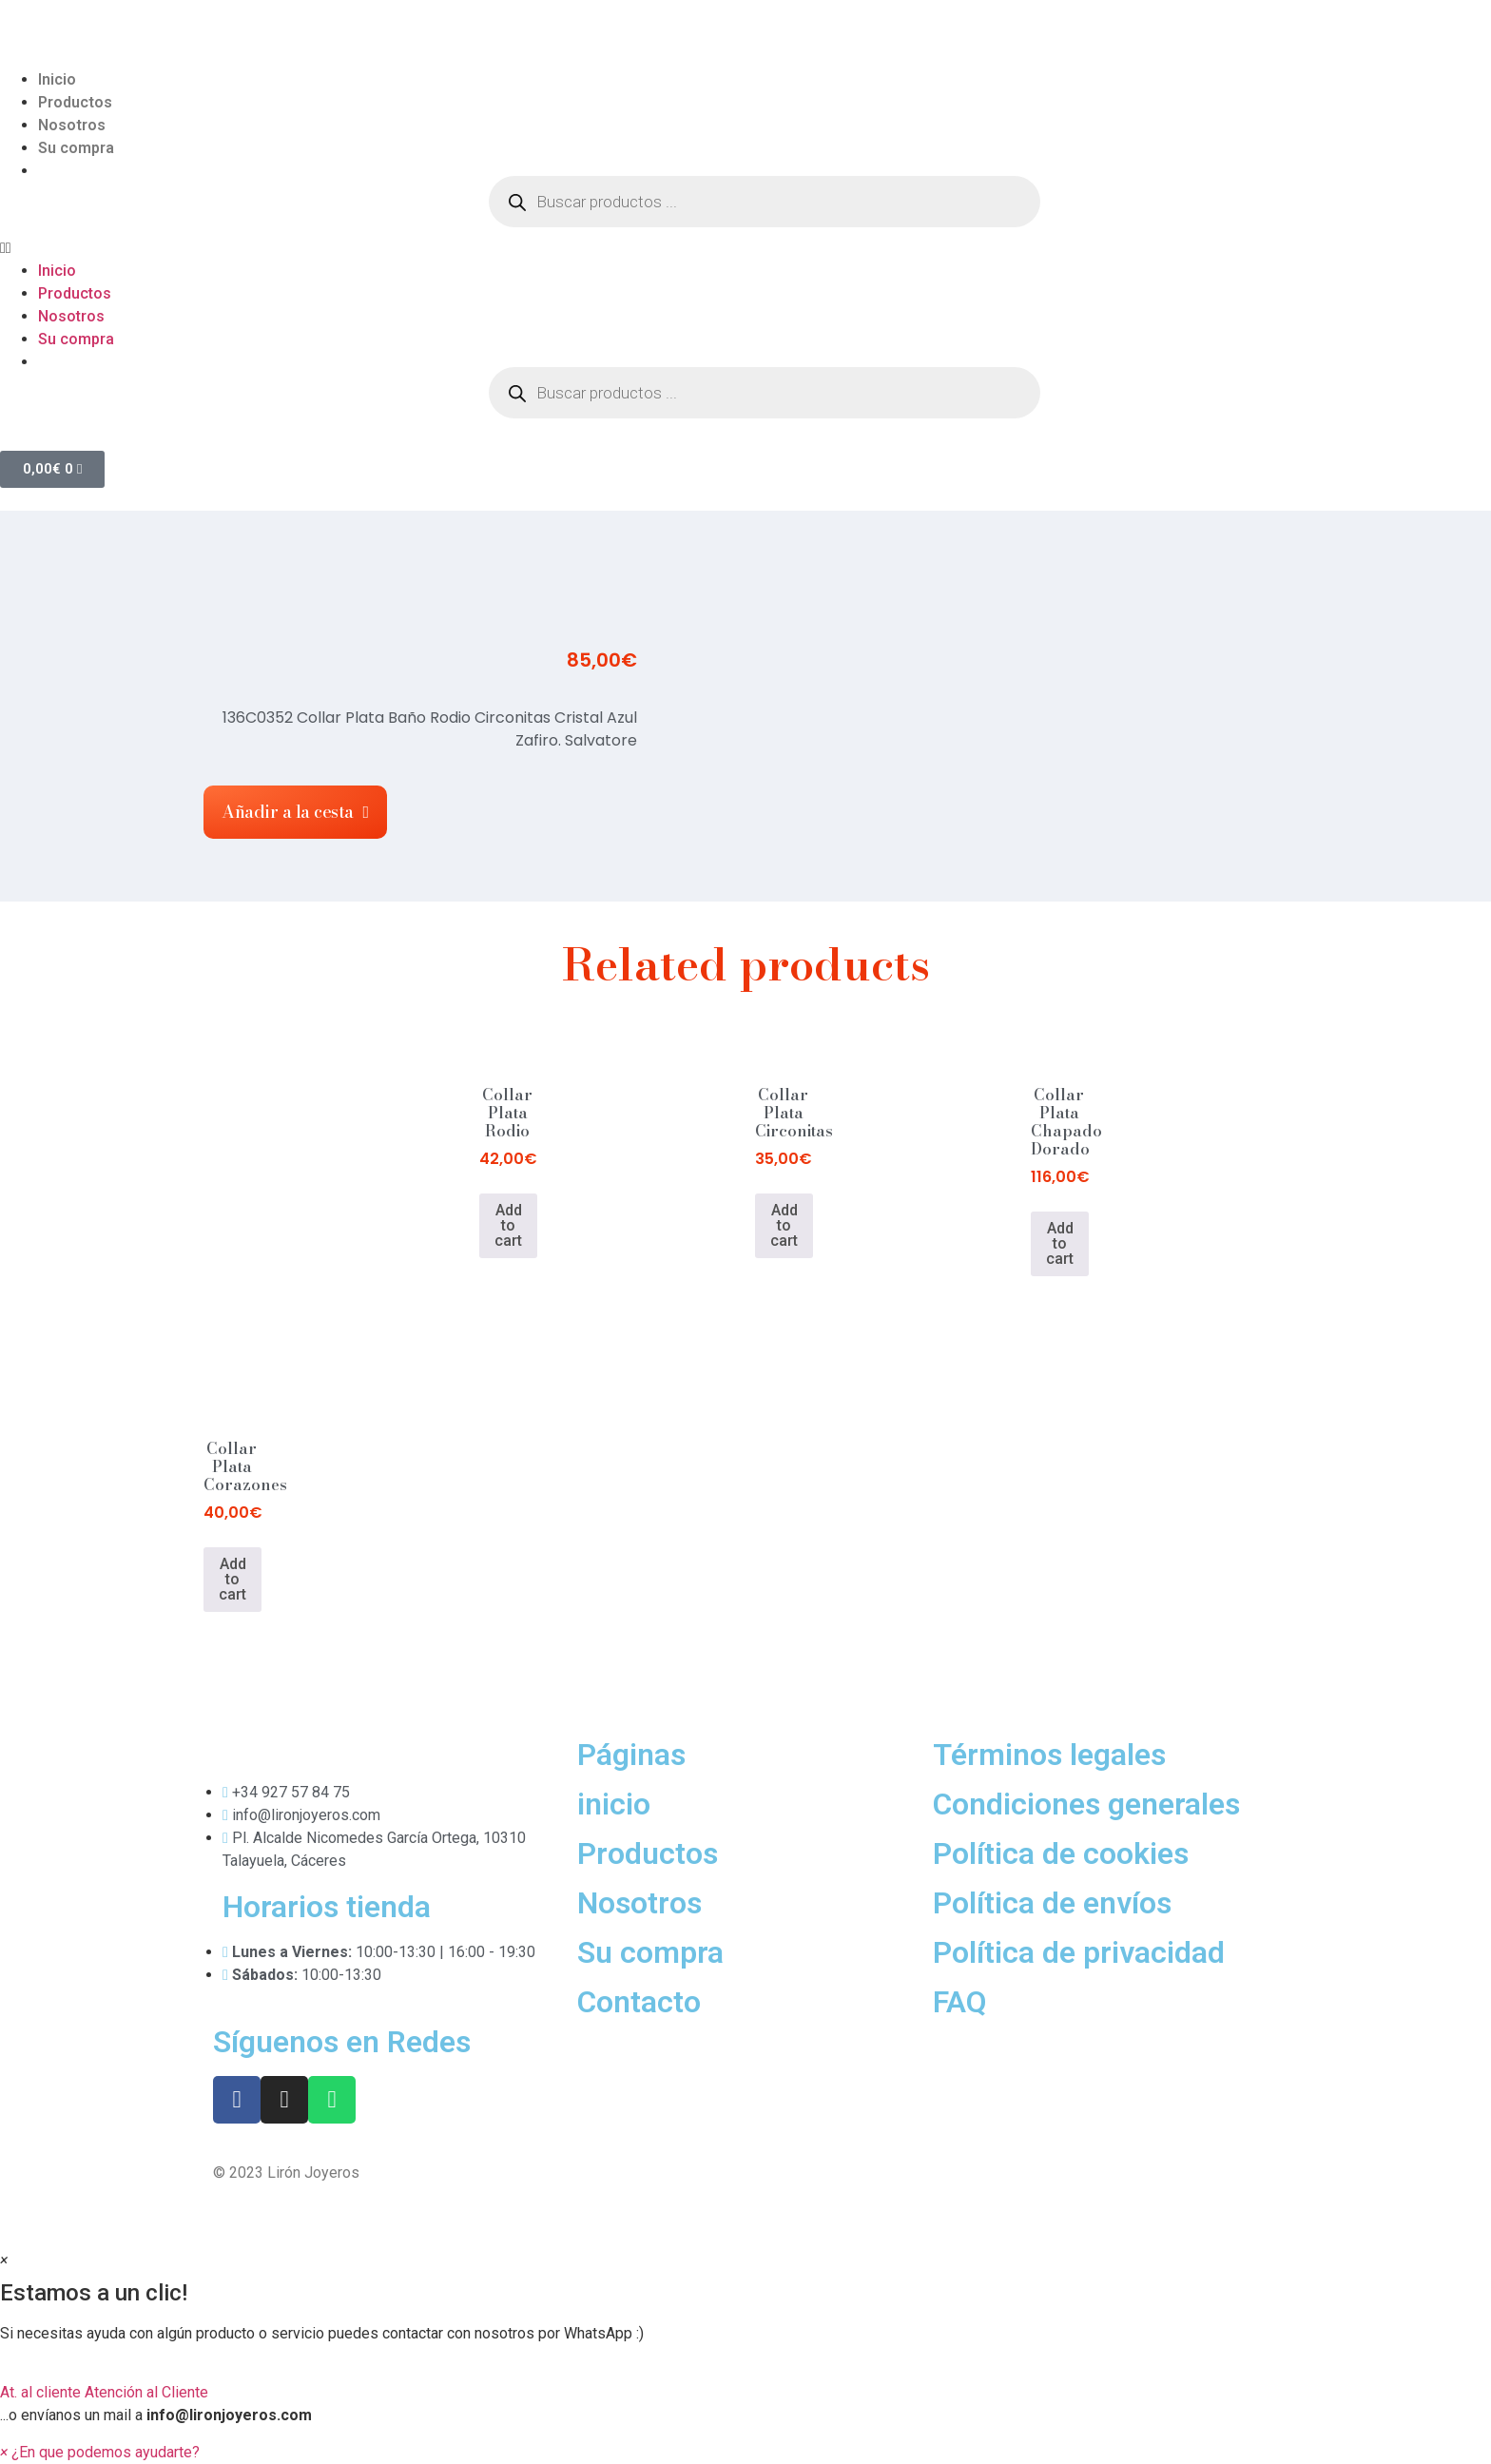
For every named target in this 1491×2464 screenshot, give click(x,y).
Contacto (639, 2002)
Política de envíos (1052, 1903)
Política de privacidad (1079, 1952)
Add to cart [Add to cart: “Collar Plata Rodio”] (508, 1225)
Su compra (76, 148)
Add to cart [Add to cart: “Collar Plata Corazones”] (232, 1579)
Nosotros (72, 125)
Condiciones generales (1086, 1804)
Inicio (57, 79)
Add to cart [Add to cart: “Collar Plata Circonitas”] (784, 1225)
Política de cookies (1061, 1853)
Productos (75, 102)
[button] (745, 248)
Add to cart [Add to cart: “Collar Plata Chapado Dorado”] (1060, 1243)
